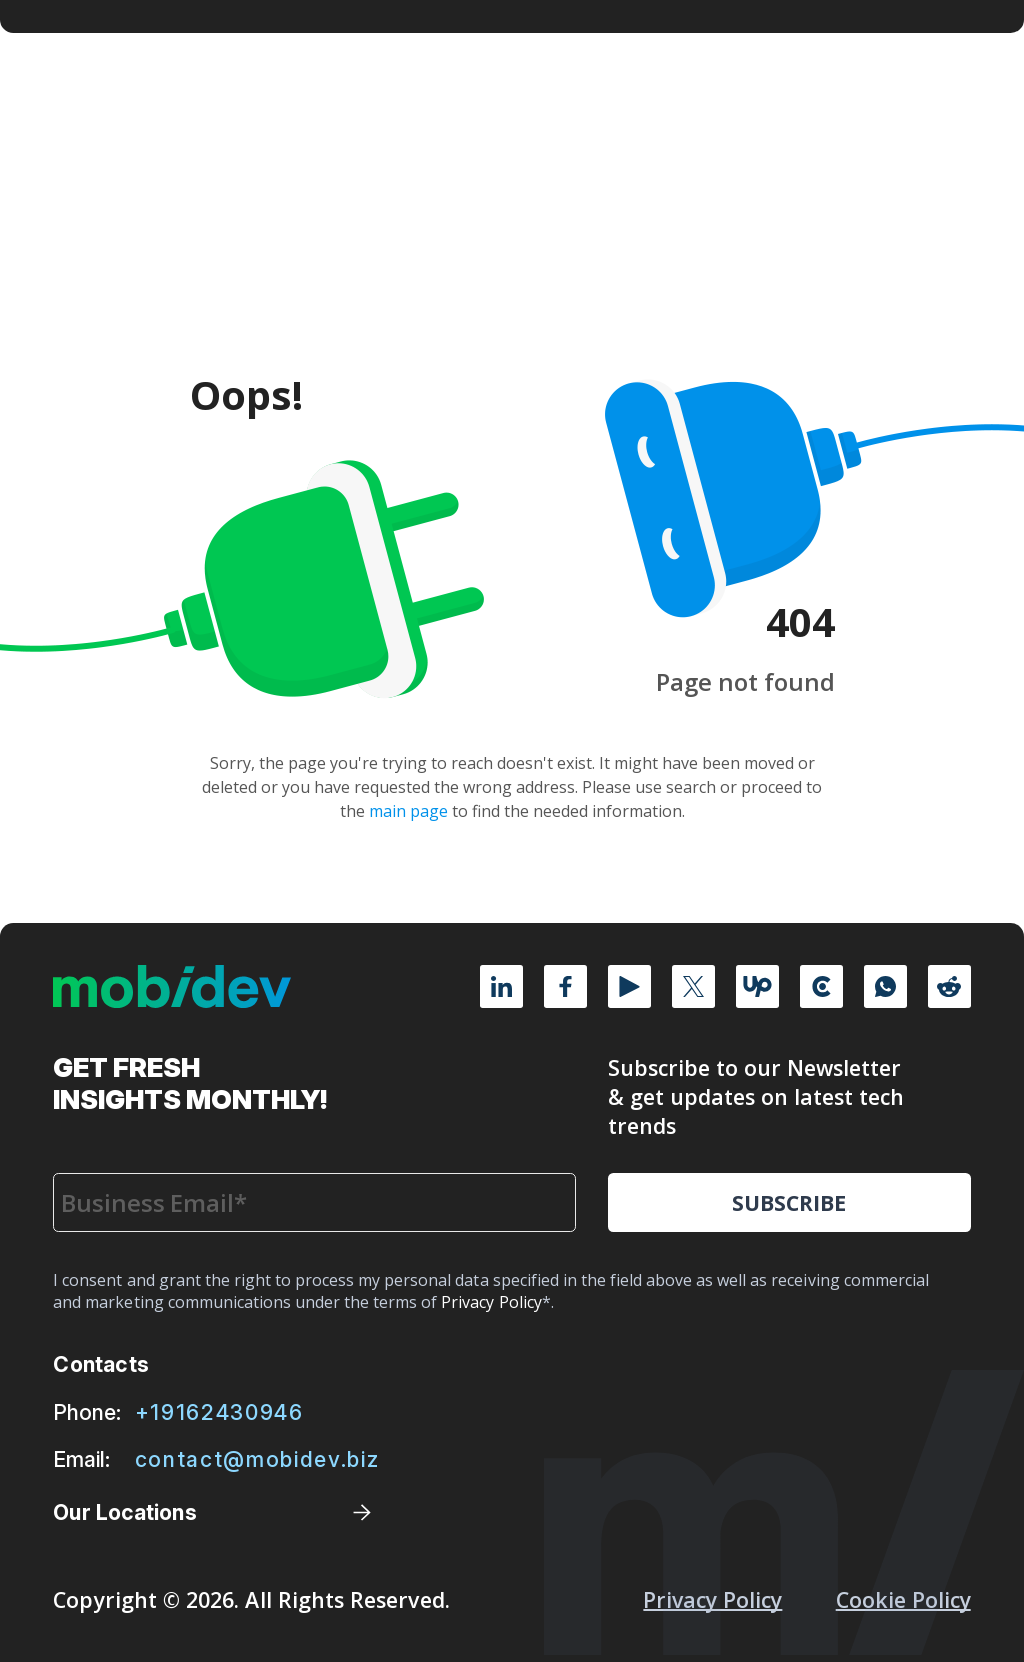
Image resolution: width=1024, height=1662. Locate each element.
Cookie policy (903, 1599)
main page (408, 811)
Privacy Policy (712, 1599)
